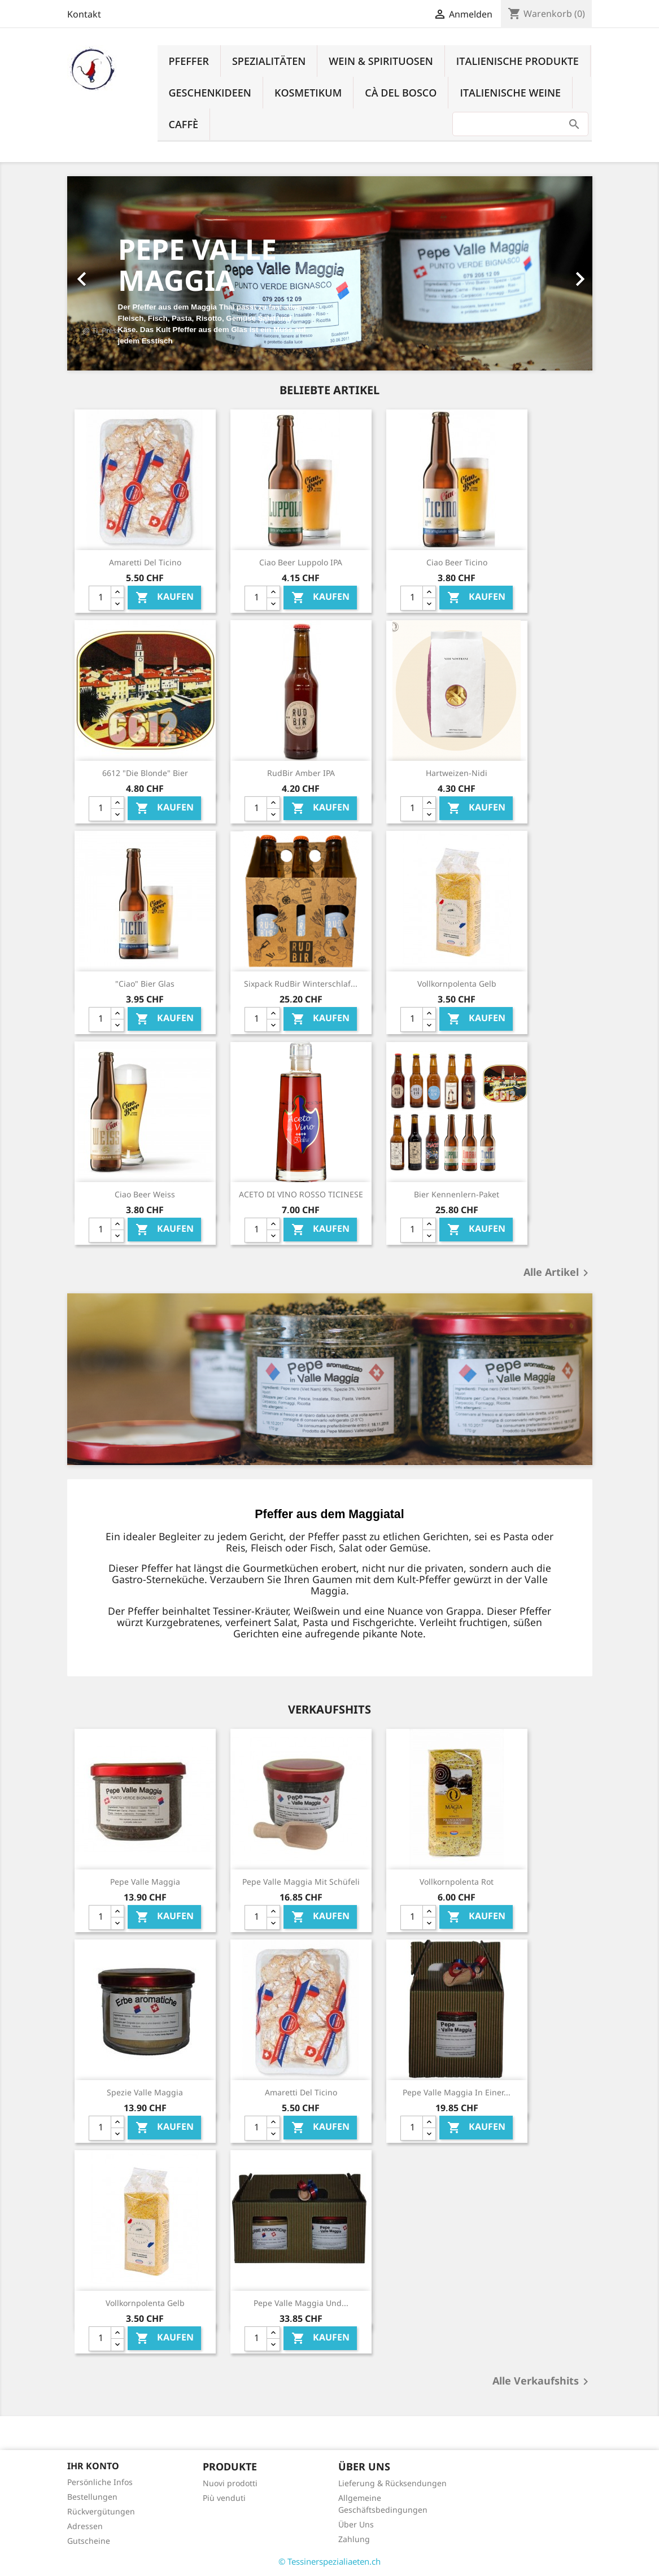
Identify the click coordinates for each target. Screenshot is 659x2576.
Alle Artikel (557, 1273)
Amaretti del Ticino (145, 562)
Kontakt (84, 14)
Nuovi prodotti (230, 2483)
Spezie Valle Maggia (145, 2092)
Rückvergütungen (101, 2511)
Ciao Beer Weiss (145, 1194)
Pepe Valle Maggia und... (301, 2303)
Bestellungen (92, 2496)
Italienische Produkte (517, 61)
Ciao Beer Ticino (456, 562)
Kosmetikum (308, 92)
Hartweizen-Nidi (456, 773)
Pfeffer (189, 61)
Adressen (85, 2526)
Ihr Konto (93, 2466)
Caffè (184, 124)
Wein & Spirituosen (381, 61)
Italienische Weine (510, 92)
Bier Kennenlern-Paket (456, 1194)
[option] (329, 273)
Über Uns (356, 2524)
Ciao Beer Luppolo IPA (300, 562)
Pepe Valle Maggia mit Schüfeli (301, 1881)
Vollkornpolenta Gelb (456, 983)
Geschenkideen (210, 92)
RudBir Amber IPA (301, 773)
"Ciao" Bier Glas (144, 983)
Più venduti (224, 2497)
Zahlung (354, 2539)
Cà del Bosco (401, 92)
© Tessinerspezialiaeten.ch (329, 2561)
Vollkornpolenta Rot (457, 1881)
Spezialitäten (269, 61)
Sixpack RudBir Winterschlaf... (300, 983)
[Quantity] (100, 598)
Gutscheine (88, 2540)
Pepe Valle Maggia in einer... (456, 2092)
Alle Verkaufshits (542, 2381)
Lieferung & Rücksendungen (392, 2483)
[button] (106, 273)
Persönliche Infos (100, 2482)
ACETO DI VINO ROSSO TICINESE (301, 1194)
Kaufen (165, 597)
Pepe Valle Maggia (145, 1881)
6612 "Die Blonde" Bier (145, 773)
